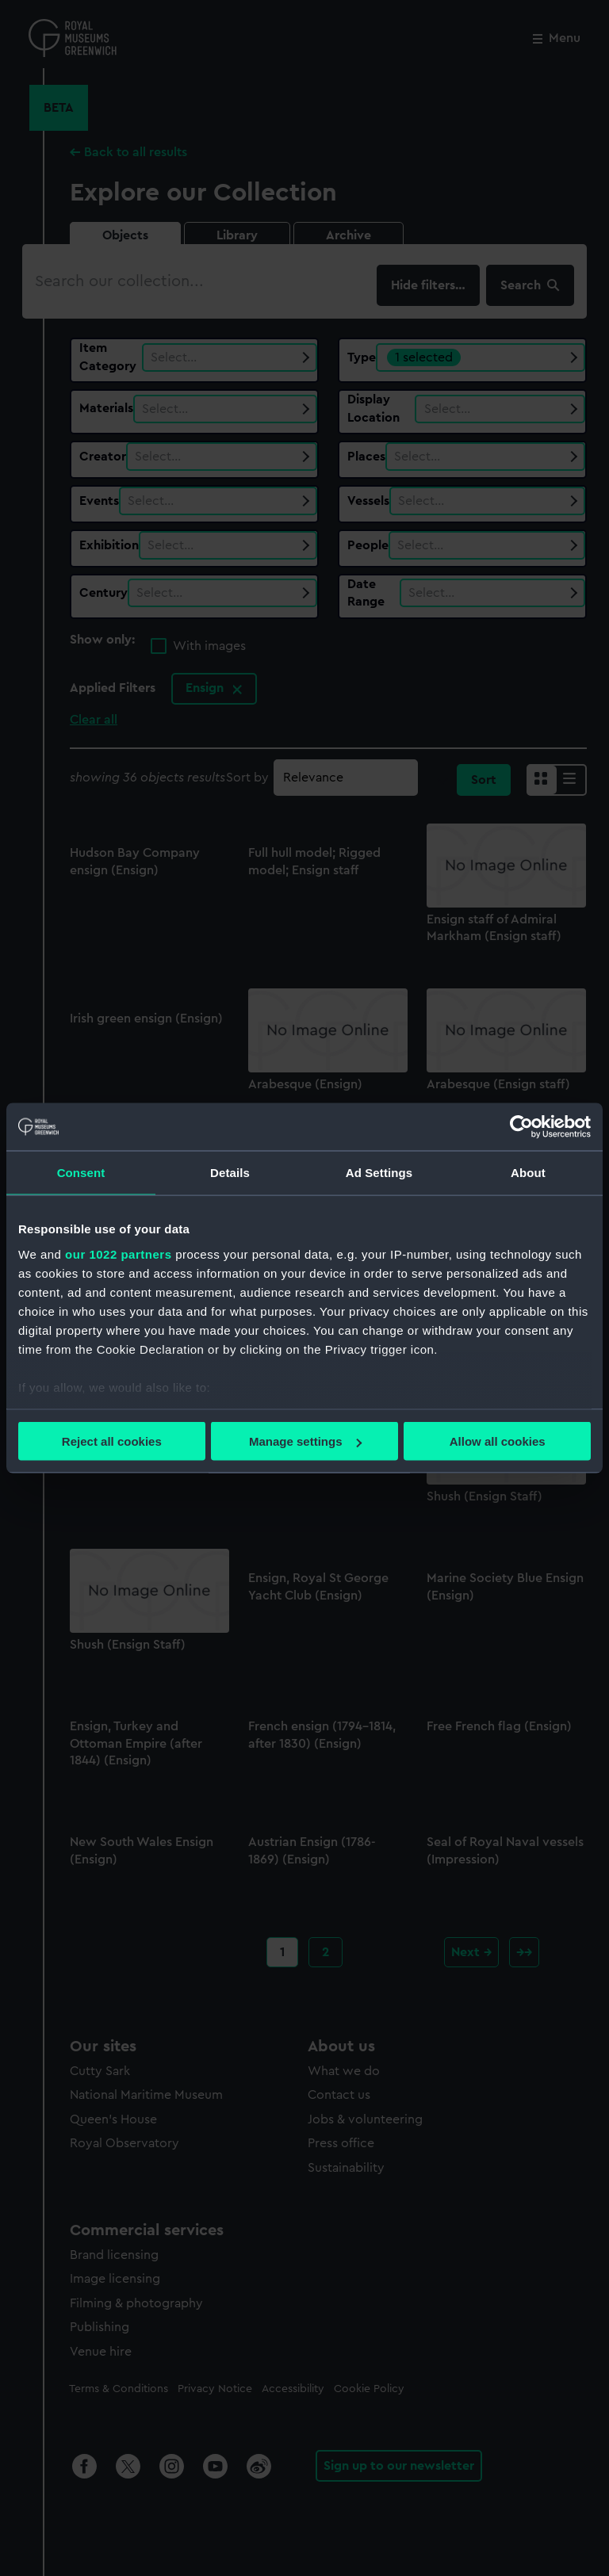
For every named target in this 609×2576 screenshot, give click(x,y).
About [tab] (528, 1172)
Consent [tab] (81, 1172)
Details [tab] (230, 1172)
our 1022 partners (118, 1253)
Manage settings (305, 1441)
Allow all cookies (498, 1441)
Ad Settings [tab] (379, 1172)
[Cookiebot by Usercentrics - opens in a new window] (521, 1127)
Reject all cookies (112, 1441)
